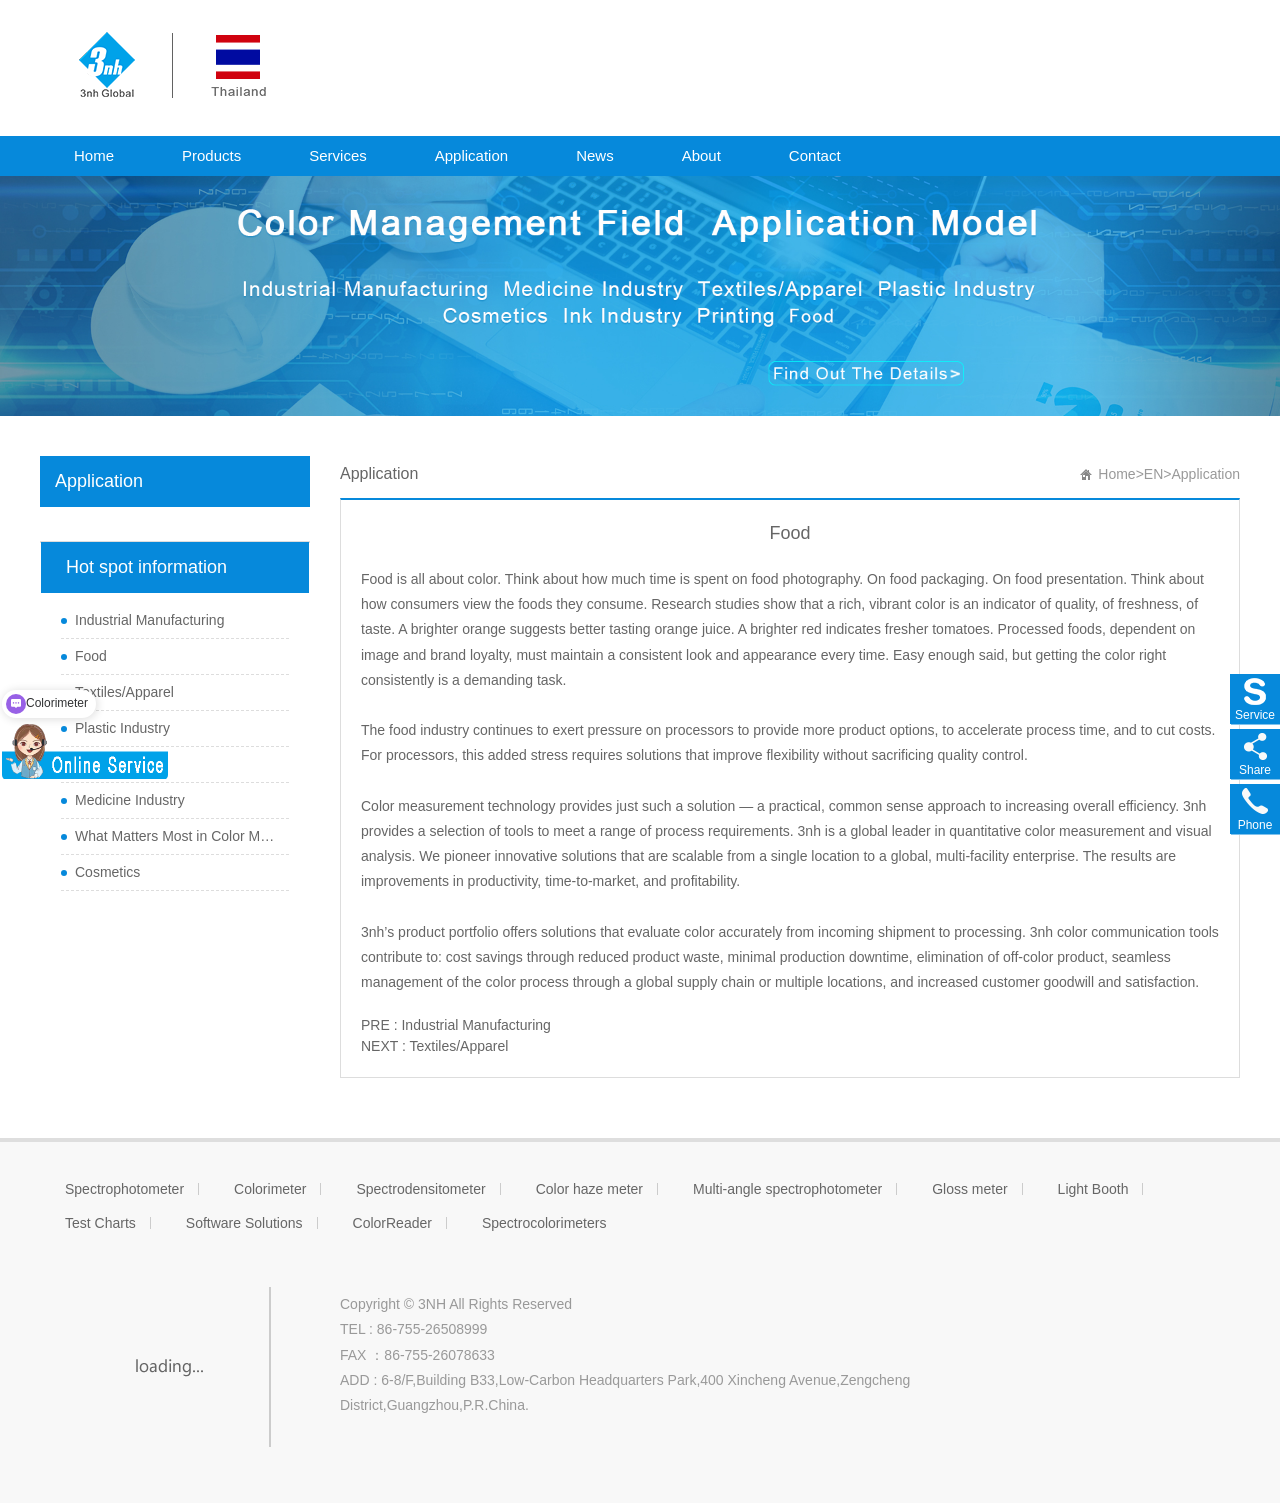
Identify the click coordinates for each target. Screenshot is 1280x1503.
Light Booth (1093, 1189)
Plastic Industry (122, 728)
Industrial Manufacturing (149, 620)
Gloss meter (969, 1189)
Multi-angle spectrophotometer (787, 1189)
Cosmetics (107, 872)
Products (211, 155)
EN (1153, 474)
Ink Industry (111, 764)
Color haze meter (589, 1189)
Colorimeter (270, 1189)
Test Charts (100, 1223)
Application (471, 155)
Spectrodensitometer (420, 1189)
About (701, 155)
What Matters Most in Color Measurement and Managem (177, 836)
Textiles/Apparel (124, 692)
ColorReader (392, 1223)
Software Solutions (244, 1223)
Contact (815, 155)
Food (91, 656)
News (595, 155)
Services (338, 155)
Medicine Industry (130, 800)
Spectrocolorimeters (544, 1223)
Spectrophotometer (124, 1189)
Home (94, 155)
